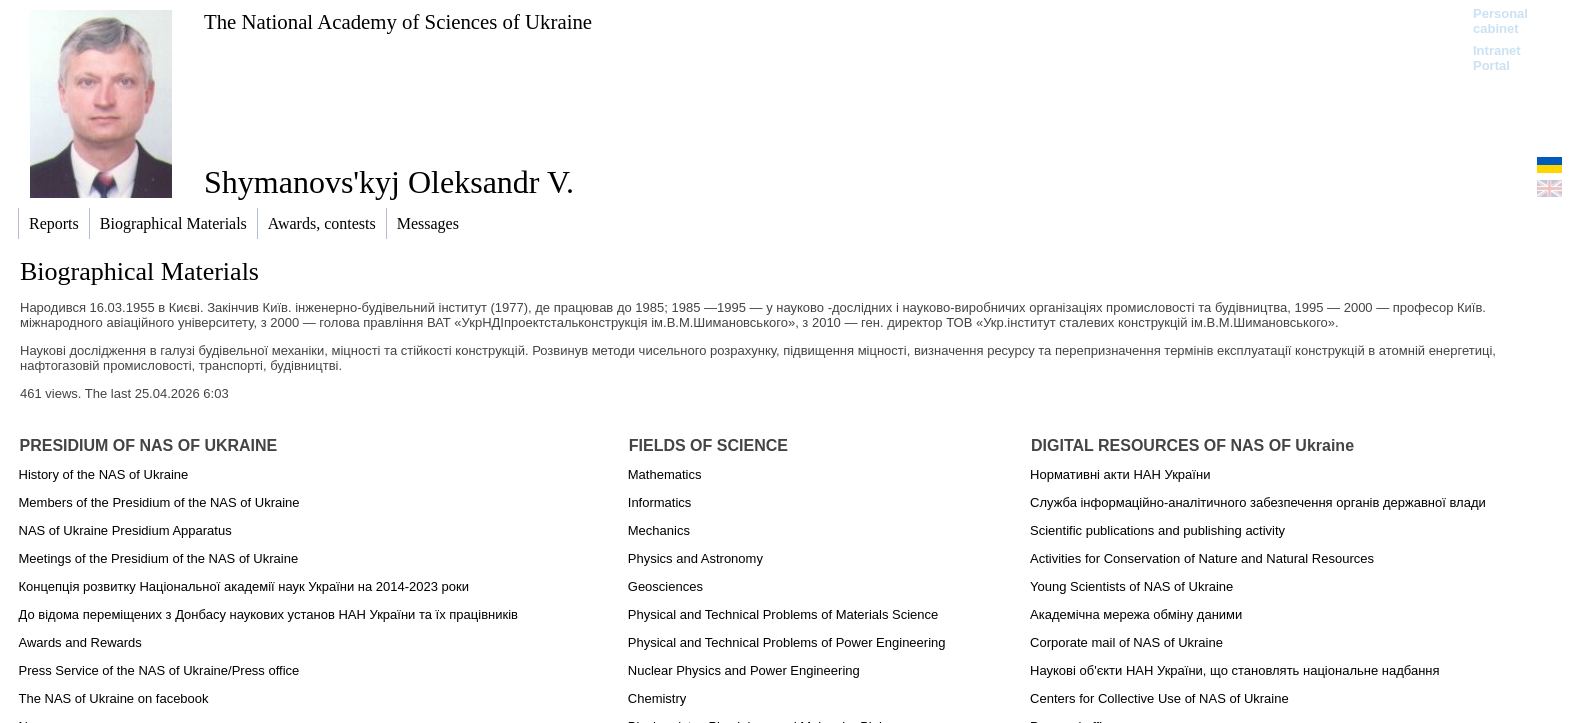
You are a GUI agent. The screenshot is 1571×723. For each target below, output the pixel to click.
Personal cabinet (1500, 21)
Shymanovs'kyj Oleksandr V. (389, 182)
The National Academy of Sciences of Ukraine (398, 21)
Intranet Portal (1497, 58)
